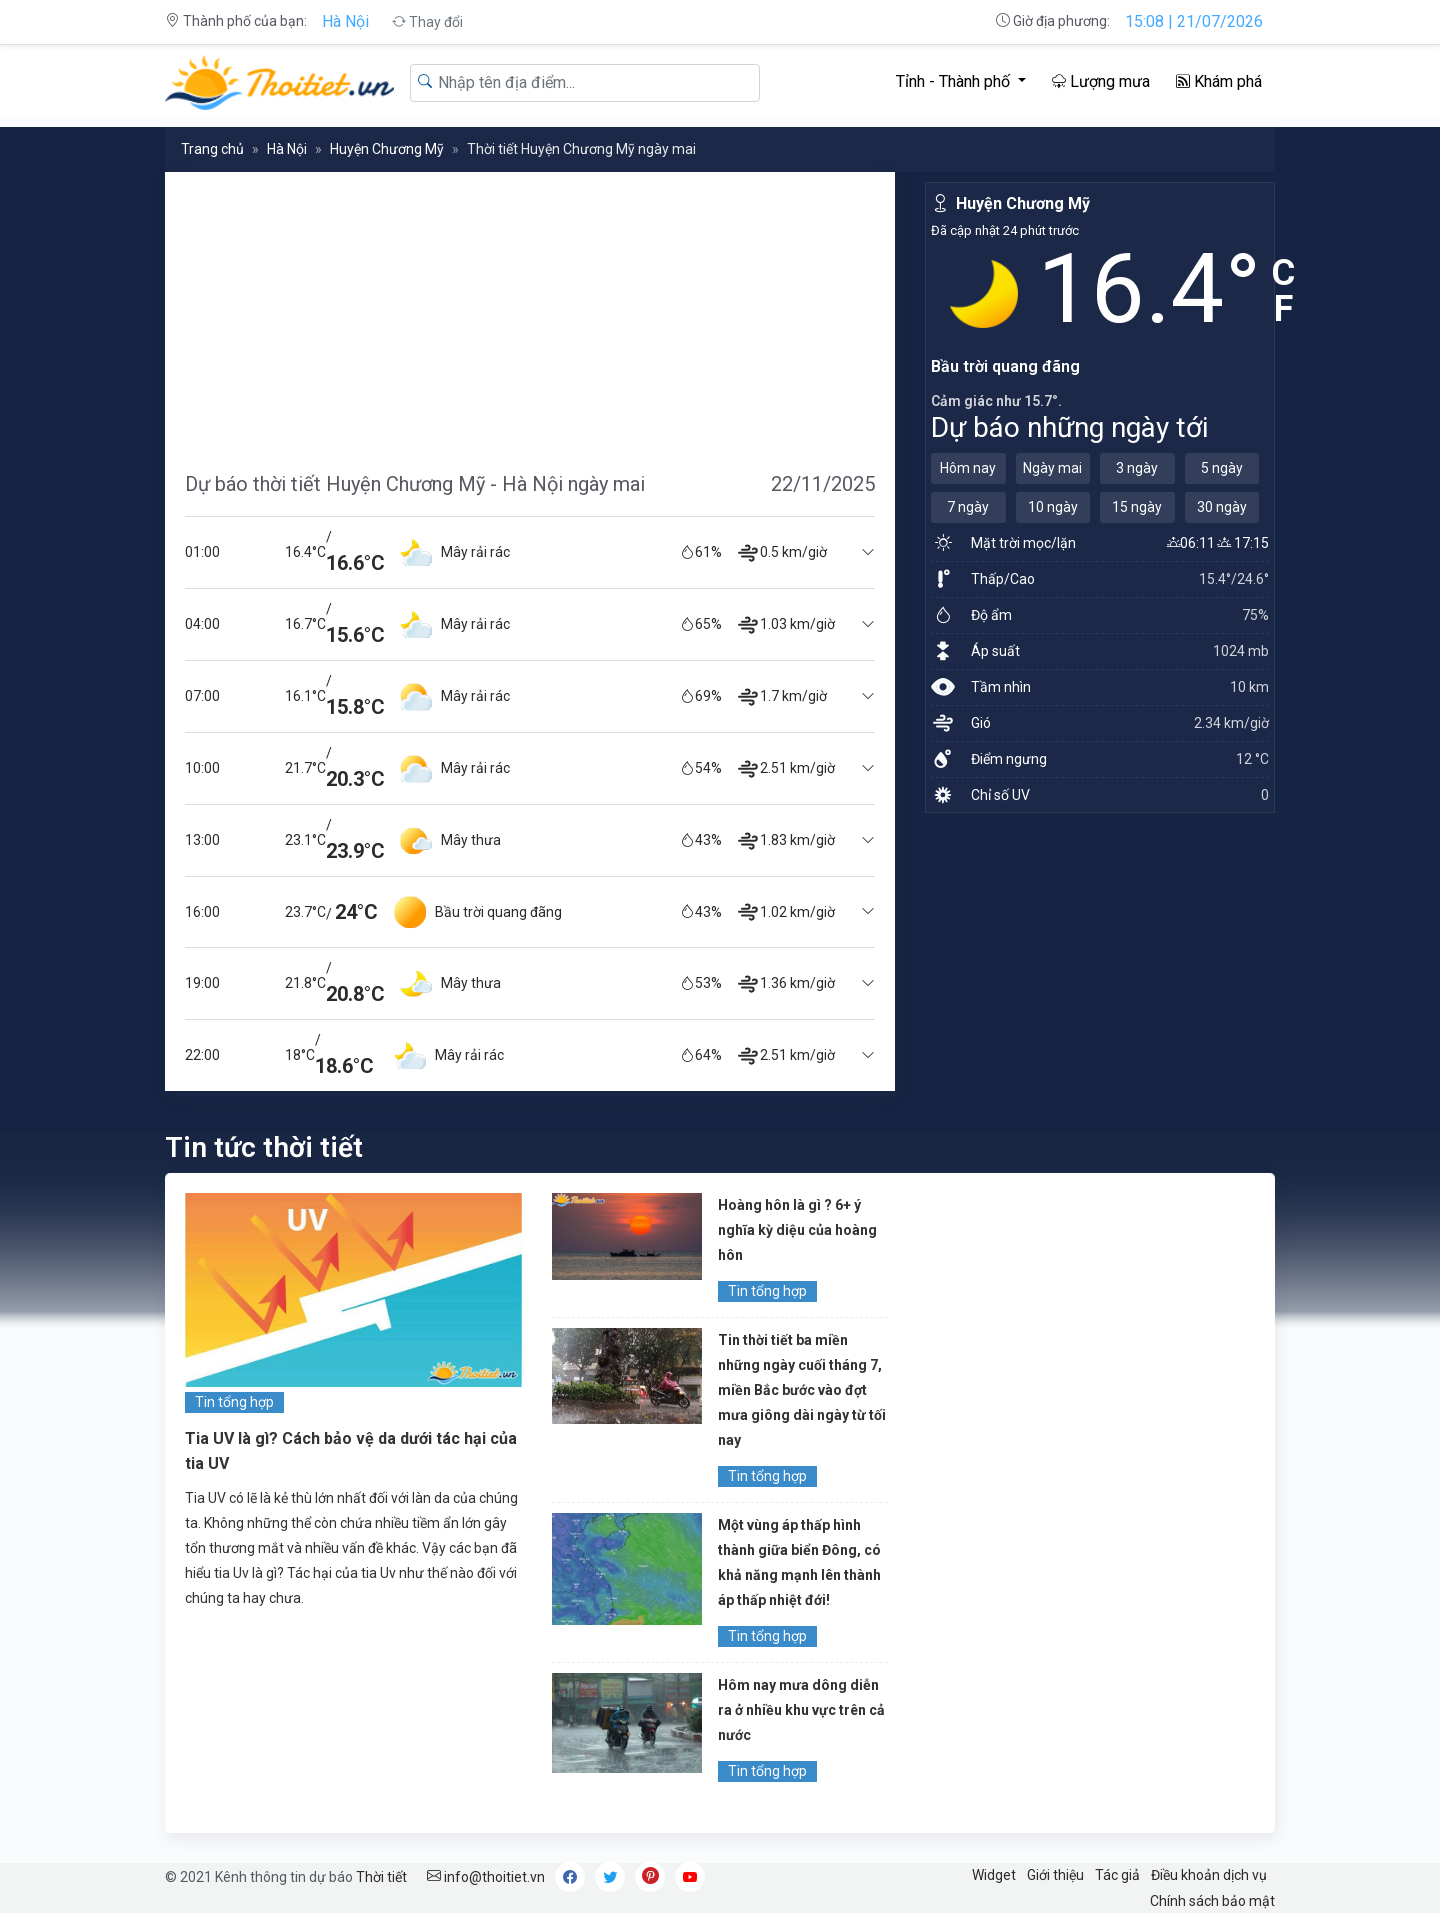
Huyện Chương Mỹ (387, 149)
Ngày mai (1052, 468)
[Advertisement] (530, 312)
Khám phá (1219, 81)
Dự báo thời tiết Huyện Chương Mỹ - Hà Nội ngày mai (415, 484)
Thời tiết (381, 1877)
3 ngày (1137, 468)
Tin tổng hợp (234, 1402)
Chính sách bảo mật (1212, 1901)
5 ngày (1222, 468)
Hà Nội (345, 21)
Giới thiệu (1055, 1875)
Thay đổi (427, 22)
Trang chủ (212, 149)
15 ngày (1137, 507)
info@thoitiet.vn (486, 1877)
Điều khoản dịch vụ (1209, 1875)
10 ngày (1053, 507)
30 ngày (1222, 507)
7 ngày (968, 507)
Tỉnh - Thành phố (955, 81)
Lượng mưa (1101, 81)
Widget (994, 1875)
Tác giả (1117, 1875)
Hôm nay (968, 468)
